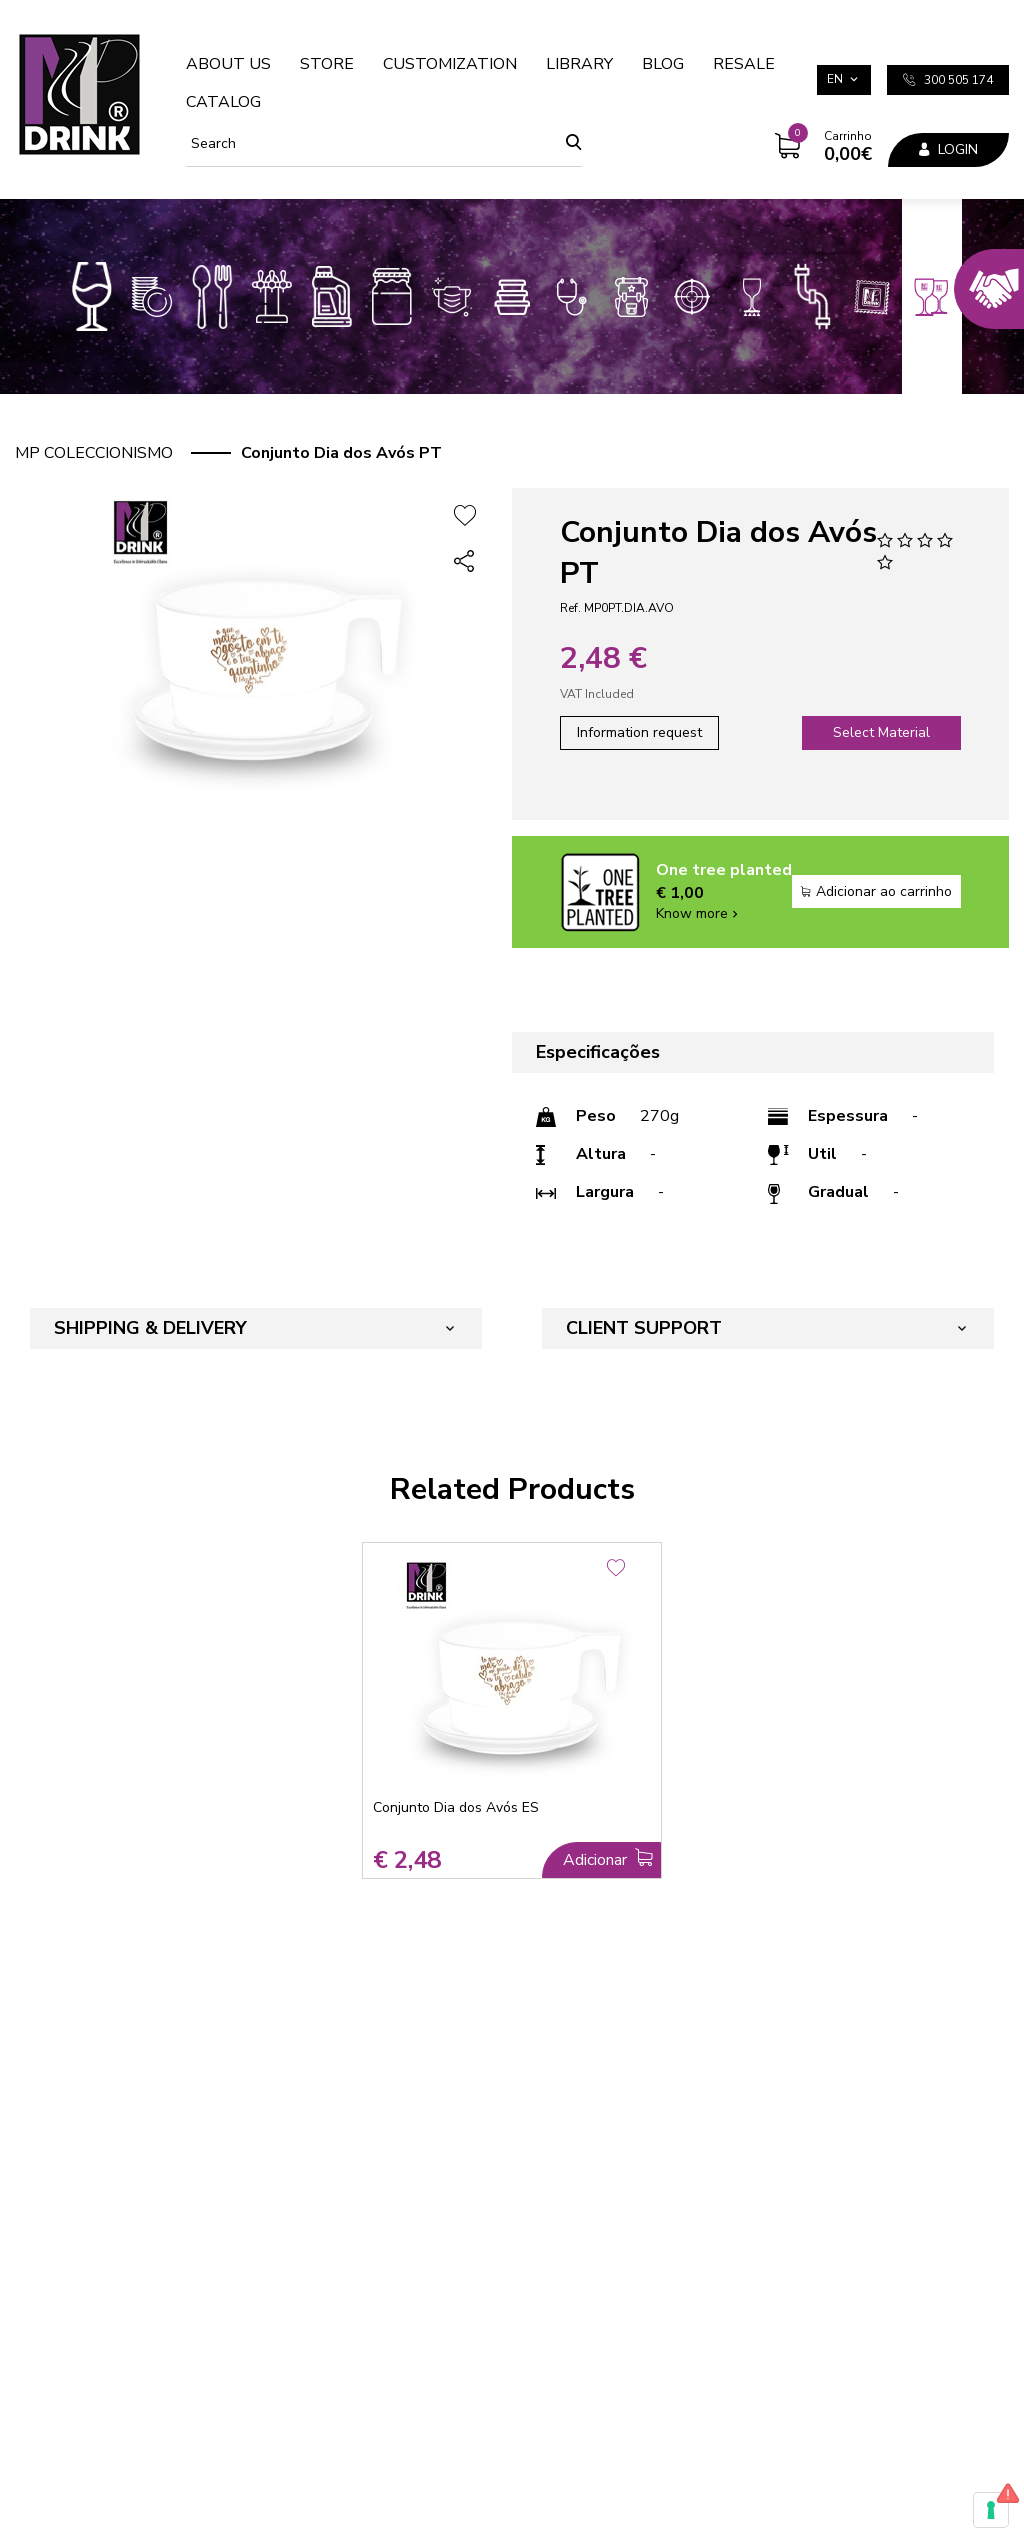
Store (327, 64)
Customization (450, 64)
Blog (663, 64)
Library (579, 64)
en (835, 79)
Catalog (223, 102)
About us (228, 64)
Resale (744, 64)
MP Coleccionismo (94, 453)
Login (948, 149)
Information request (639, 732)
